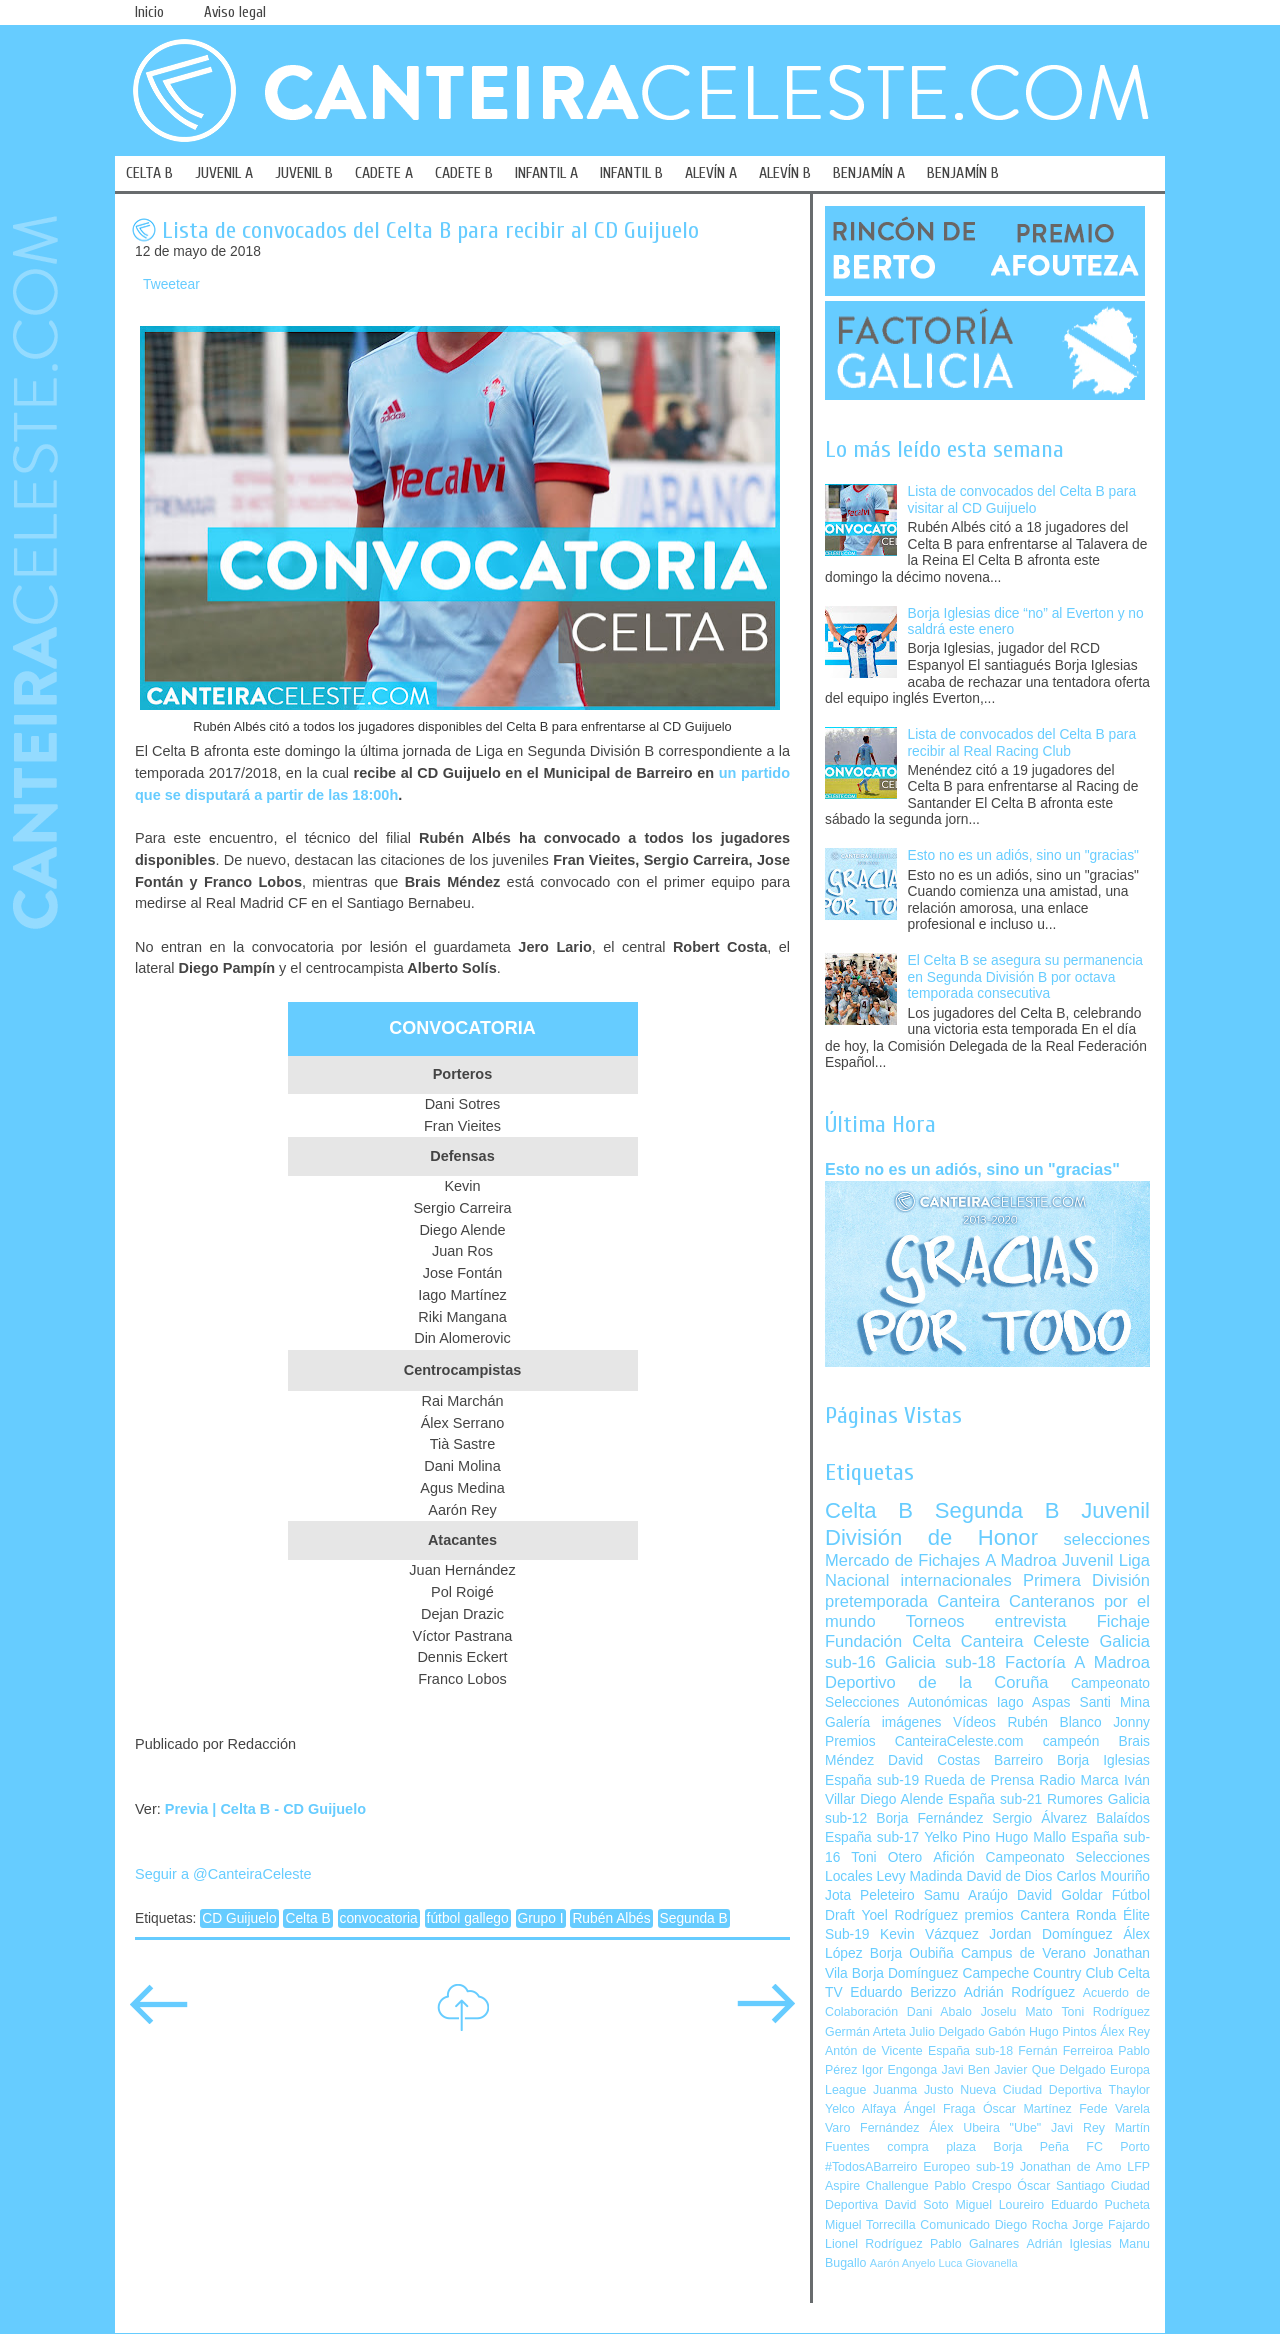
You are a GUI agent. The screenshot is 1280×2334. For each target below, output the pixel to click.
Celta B (307, 1918)
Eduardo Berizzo (903, 1992)
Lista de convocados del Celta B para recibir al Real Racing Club (1022, 743)
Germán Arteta (865, 2032)
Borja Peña (1030, 2147)
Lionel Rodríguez (874, 2244)
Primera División (1086, 1580)
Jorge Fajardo (1111, 2225)
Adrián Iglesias (1069, 2244)
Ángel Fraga (940, 2109)
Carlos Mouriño (1103, 1876)
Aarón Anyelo (903, 2263)
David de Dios (1009, 1876)
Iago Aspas (1034, 1702)
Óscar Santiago (1061, 2186)
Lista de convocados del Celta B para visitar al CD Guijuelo (1022, 500)
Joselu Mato (1017, 2012)
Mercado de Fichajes (902, 1560)
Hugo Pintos (1063, 2032)
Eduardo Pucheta (1100, 2205)
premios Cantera (1017, 1915)
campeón (1071, 1741)
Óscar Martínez (1027, 2109)
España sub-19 (872, 1780)
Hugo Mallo (1030, 1837)
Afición (953, 1857)
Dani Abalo (939, 2012)
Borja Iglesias (1103, 1760)
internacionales (956, 1580)
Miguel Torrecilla (870, 2225)
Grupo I (541, 1918)
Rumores (1075, 1799)
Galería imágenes (883, 1722)
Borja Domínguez (905, 1973)
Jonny (1131, 1722)
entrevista (1031, 1621)
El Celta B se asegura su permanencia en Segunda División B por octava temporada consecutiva (1025, 977)
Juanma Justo (913, 2090)
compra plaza (931, 2147)
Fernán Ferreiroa (1065, 2051)
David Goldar (1060, 1895)
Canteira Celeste (1025, 1641)
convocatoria (379, 1918)
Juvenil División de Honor (987, 1523)
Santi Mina (1114, 1702)
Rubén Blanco (1054, 1722)
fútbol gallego (468, 1918)
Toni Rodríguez (1105, 2012)
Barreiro (1018, 1760)
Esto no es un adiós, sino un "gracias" (1023, 855)
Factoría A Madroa (1077, 1662)
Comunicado (955, 2225)
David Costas (934, 1760)
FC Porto (1118, 2147)
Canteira (968, 1601)
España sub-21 (995, 1799)
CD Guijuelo (239, 1918)
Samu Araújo (966, 1895)
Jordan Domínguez (1050, 1934)
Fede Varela (1114, 2109)
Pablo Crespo (972, 2186)
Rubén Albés (611, 1918)
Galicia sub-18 (940, 1662)
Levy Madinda (919, 1876)
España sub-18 (970, 2051)
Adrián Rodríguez (1019, 1992)
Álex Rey (1125, 2032)
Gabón (1006, 2032)
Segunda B (694, 1918)
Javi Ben (965, 2070)
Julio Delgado (946, 2032)
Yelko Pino (957, 1837)
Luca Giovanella (978, 2263)
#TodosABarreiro (871, 2167)
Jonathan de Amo (1070, 2167)
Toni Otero (886, 1857)
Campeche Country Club (1037, 1973)
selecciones (1107, 1539)
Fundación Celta (888, 1641)
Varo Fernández (872, 2128)
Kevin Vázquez (929, 1934)
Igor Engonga (899, 2070)
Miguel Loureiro (999, 2205)
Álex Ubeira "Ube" (985, 2128)
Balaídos (1123, 1818)
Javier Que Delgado (1049, 2070)
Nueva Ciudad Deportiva (1031, 2090)
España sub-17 (872, 1837)
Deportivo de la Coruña (937, 1682)
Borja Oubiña (912, 1953)
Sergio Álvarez (1039, 1818)
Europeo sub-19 (968, 2167)
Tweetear (171, 284)
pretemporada (876, 1601)
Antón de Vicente (874, 2051)
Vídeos (974, 1722)
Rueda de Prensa (979, 1780)
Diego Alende (901, 1799)
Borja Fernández (929, 1818)
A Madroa (1021, 1560)
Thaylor (1129, 2090)
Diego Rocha (1031, 2225)
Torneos (935, 1621)
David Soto (917, 2205)
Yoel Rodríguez (909, 1915)
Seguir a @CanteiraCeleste (223, 1874)
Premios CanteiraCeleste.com (924, 1741)
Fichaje (1123, 1621)
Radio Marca (1079, 1780)
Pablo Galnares (974, 2244)
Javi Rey (1078, 2128)
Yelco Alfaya (860, 2109)
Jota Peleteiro (870, 1895)
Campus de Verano (1023, 1953)
